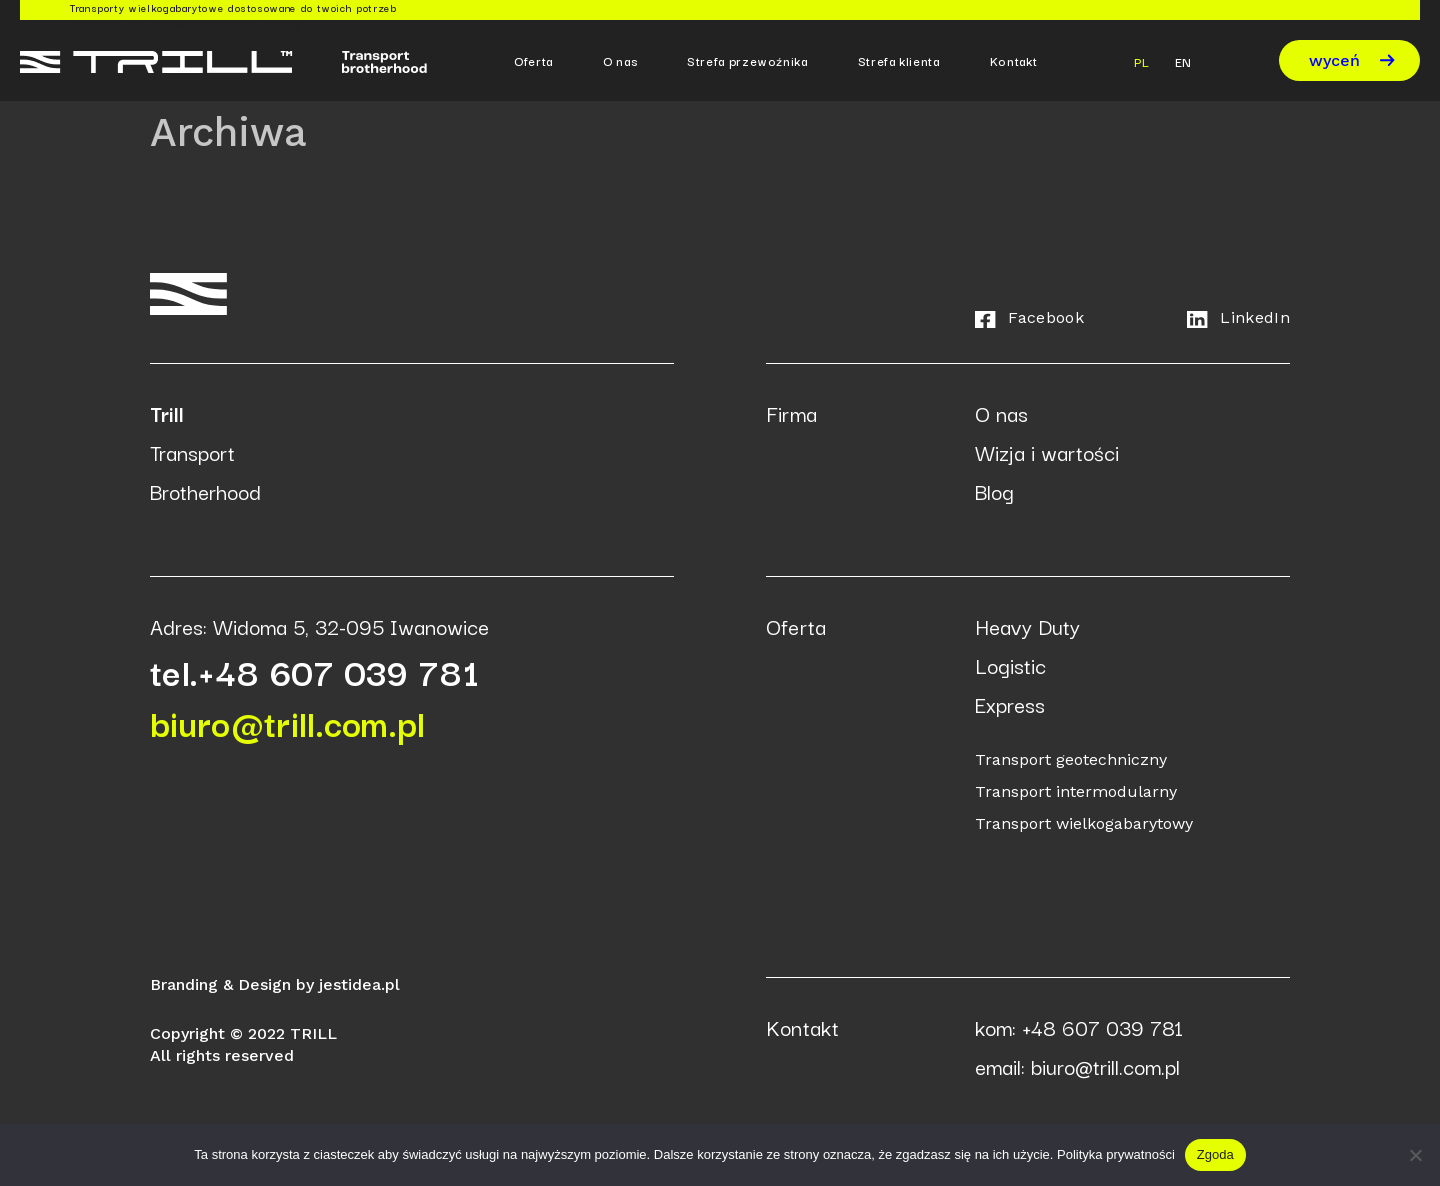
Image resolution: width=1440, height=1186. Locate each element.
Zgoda (1215, 1154)
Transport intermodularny (1076, 791)
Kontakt (1013, 60)
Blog (994, 491)
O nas (620, 60)
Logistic (1010, 665)
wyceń (1352, 60)
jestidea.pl (359, 984)
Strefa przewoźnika (747, 60)
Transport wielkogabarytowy (1084, 823)
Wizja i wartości (1047, 452)
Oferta (533, 60)
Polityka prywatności (1116, 1154)
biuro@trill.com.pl (288, 722)
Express (1010, 704)
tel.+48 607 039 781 (314, 671)
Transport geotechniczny (1071, 759)
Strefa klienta (899, 60)
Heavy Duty (1027, 626)
